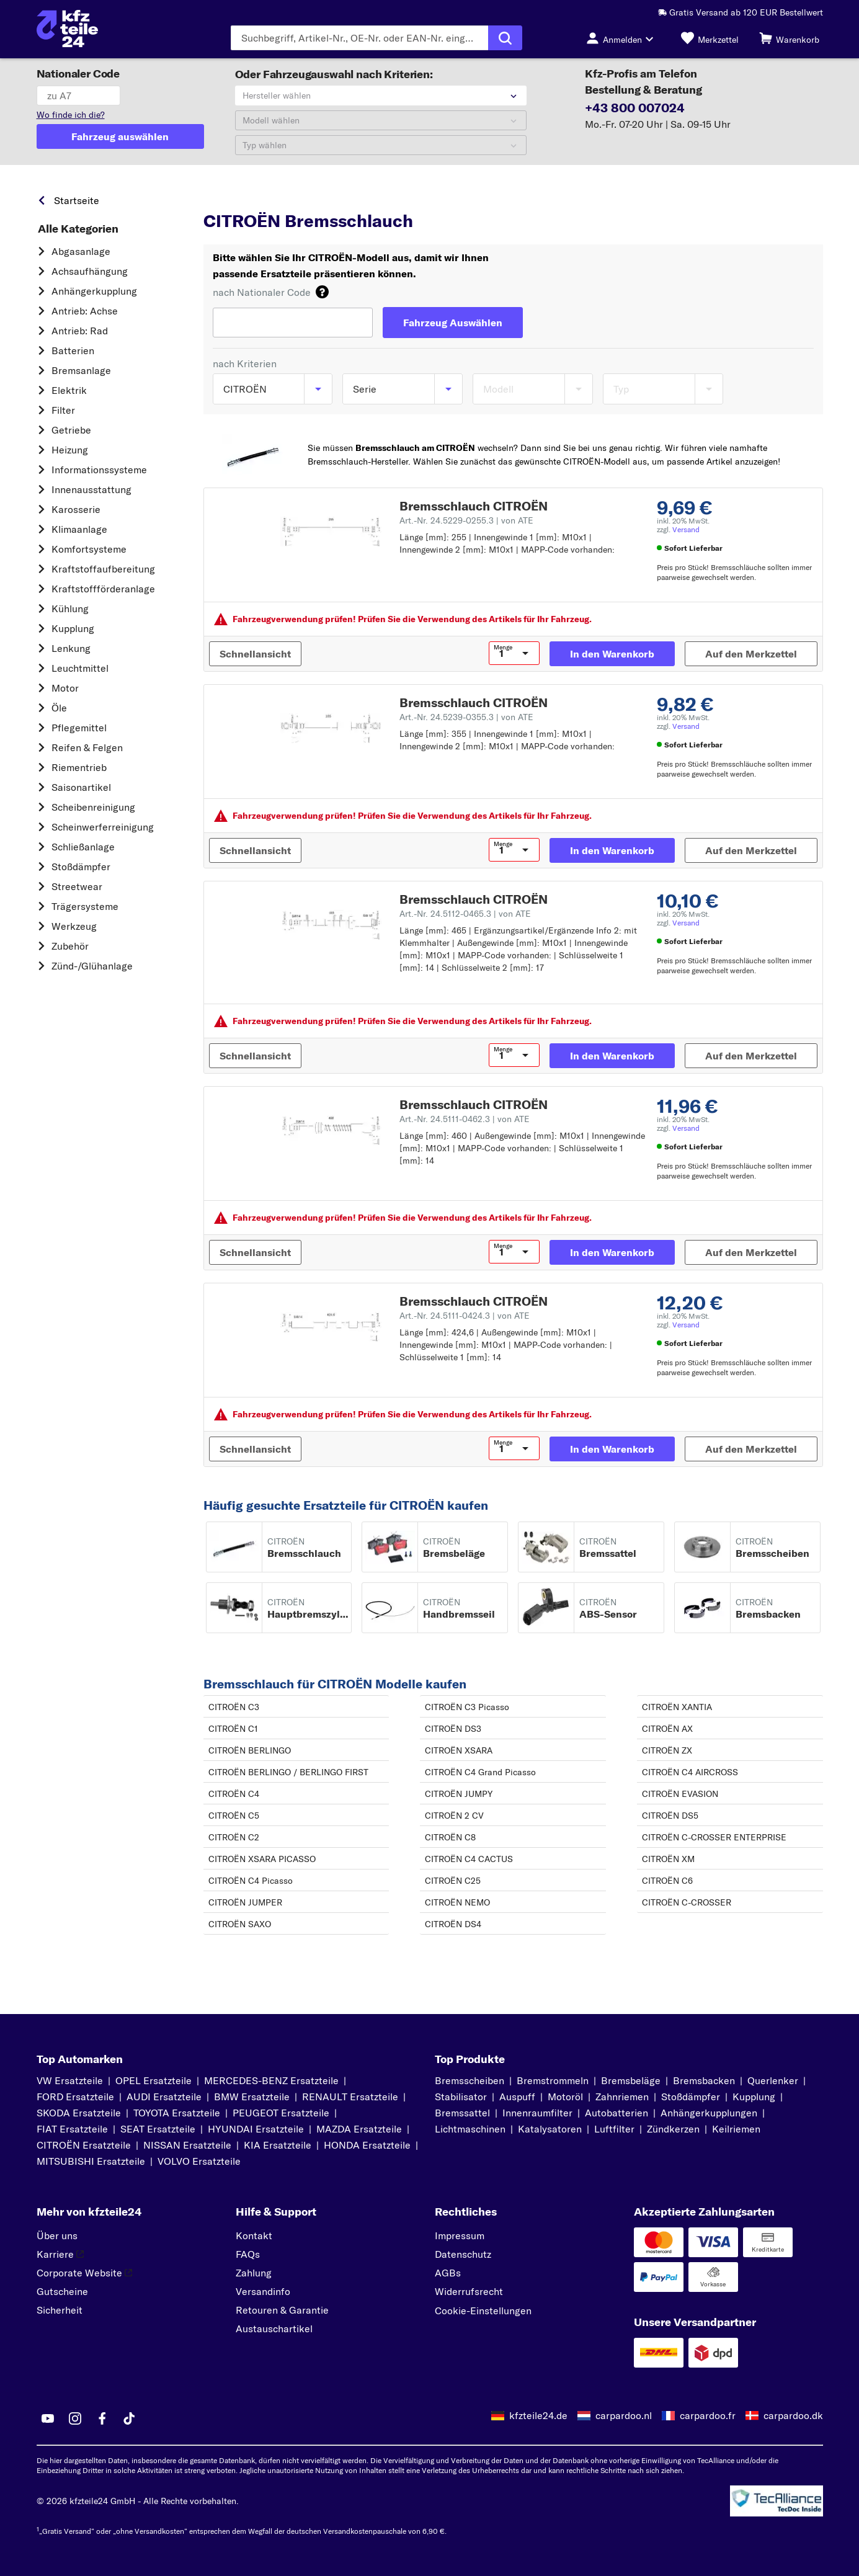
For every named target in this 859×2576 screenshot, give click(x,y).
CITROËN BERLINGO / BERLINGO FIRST (288, 1772)
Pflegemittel (79, 727)
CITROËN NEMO (457, 1902)
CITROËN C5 (233, 1815)
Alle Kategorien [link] (78, 228)
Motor (65, 688)
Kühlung (70, 608)
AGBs (448, 2272)
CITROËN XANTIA (677, 1707)
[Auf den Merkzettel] (751, 653)
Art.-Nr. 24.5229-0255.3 (466, 520)
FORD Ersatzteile (75, 2096)
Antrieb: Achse (84, 311)
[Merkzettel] (709, 37)
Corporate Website (84, 2272)
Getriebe (71, 430)
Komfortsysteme (89, 549)
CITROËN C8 (450, 1837)
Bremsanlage (81, 370)
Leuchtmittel (80, 668)
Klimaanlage (79, 529)
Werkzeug (74, 926)
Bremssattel (462, 2112)
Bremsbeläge (631, 2080)
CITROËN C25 (453, 1880)
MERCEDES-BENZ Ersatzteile (271, 2080)
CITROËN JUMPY (458, 1793)
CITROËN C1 (233, 1728)
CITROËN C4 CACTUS (469, 1859)
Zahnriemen (622, 2096)
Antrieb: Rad (79, 330)
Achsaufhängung (89, 271)
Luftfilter (614, 2128)
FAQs (248, 2254)
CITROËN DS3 (453, 1728)
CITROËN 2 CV (454, 1815)
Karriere (60, 2254)
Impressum (459, 2235)
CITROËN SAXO (239, 1924)
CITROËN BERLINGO (249, 1750)
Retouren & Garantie (282, 2309)
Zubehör (70, 946)
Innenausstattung (91, 489)
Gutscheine (62, 2291)
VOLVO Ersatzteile (199, 2161)
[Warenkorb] (789, 37)
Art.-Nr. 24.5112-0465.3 (465, 913)
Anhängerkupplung (94, 291)
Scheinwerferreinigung (102, 827)
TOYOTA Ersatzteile (176, 2112)
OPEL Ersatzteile (153, 2080)
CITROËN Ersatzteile (84, 2144)
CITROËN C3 (233, 1707)
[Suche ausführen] (505, 37)
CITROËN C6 (667, 1880)
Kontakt (254, 2235)
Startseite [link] (76, 200)
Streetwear (76, 886)
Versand (686, 529)
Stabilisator (461, 2096)
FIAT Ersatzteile (72, 2128)
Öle (59, 708)
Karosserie (75, 509)
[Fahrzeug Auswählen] (453, 322)
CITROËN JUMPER (245, 1902)
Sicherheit (59, 2309)
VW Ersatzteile (70, 2080)
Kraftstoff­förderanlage (103, 588)
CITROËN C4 (233, 1793)
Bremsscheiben (469, 2080)
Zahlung (254, 2272)
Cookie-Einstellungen (483, 2310)
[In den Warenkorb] (612, 653)
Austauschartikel (274, 2328)
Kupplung (72, 628)
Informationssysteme (99, 469)
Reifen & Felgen (87, 747)
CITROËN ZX (667, 1750)
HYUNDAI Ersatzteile (256, 2128)
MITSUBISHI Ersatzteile (91, 2161)
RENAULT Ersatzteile (350, 2096)
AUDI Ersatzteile (164, 2096)
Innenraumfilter (537, 2112)
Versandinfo (263, 2291)
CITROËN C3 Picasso (467, 1707)
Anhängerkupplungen (709, 2112)
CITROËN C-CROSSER (686, 1902)
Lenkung (71, 648)
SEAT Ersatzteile (157, 2128)
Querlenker (772, 2080)
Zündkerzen (673, 2128)
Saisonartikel (81, 787)
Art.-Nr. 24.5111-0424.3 (464, 1315)
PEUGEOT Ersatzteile (281, 2112)
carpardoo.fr (708, 2415)
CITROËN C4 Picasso (250, 1880)
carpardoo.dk (793, 2415)
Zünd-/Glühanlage (92, 966)
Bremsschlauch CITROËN (473, 506)
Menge (503, 647)
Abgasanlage (80, 251)
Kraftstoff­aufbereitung (103, 569)
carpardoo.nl (623, 2415)
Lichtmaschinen (470, 2128)
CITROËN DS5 (670, 1815)
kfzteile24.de (538, 2415)
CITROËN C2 (233, 1837)
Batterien (72, 350)
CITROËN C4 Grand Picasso (480, 1772)
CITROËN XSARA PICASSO (262, 1859)
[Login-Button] (623, 37)
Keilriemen (736, 2128)
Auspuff (517, 2096)
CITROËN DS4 (453, 1924)
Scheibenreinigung (93, 807)
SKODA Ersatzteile (79, 2112)
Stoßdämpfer (80, 866)
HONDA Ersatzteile (367, 2144)
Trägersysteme (84, 906)
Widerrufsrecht (469, 2291)
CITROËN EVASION (680, 1793)
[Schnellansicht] (255, 653)
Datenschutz (463, 2254)
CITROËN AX (667, 1728)
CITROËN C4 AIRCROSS (690, 1772)
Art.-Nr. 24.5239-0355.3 (466, 717)
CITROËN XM (668, 1859)
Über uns (57, 2235)
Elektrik (69, 390)
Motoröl (565, 2096)
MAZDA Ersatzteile (359, 2128)
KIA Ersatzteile (277, 2144)
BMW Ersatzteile (252, 2096)
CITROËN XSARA (458, 1750)
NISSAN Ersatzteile (187, 2144)
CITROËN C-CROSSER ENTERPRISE (714, 1837)
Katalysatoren (550, 2128)
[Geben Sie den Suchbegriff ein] (359, 37)
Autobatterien (616, 2112)
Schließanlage (83, 846)
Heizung (69, 449)
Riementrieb (79, 767)
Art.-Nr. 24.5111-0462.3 (464, 1119)
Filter (63, 410)
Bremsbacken (704, 2080)
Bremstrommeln (553, 2080)
